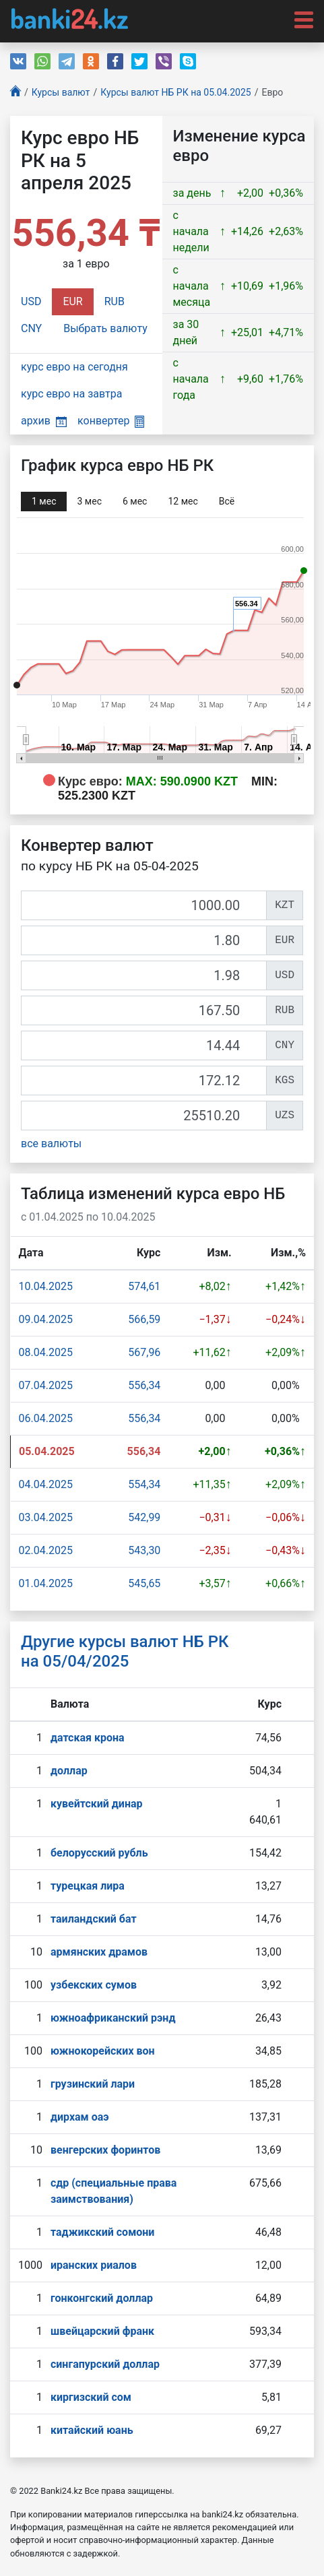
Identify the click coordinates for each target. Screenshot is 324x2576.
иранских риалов (94, 2265)
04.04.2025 (46, 1484)
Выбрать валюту (105, 328)
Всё (226, 501)
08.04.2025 (46, 1352)
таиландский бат (94, 1918)
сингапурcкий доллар (105, 2364)
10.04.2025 (46, 1286)
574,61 (144, 1286)
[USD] (144, 975)
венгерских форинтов (105, 2150)
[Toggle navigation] (300, 19)
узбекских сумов (94, 1984)
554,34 (144, 1484)
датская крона (88, 1737)
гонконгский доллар (102, 2298)
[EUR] (144, 940)
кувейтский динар (97, 1803)
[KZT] (144, 905)
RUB (114, 301)
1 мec (44, 501)
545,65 (144, 1583)
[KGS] (144, 1080)
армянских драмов (99, 1951)
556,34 (144, 1385)
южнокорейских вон (103, 2050)
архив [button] (44, 420)
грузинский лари (93, 2084)
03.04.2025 (46, 1517)
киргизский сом (91, 2397)
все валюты (51, 1143)
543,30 (144, 1550)
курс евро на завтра (71, 393)
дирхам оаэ (80, 2117)
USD (31, 301)
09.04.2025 (46, 1319)
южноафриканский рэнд (113, 2017)
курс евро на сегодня (74, 366)
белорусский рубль (99, 1852)
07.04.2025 (46, 1385)
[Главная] (15, 93)
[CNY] (144, 1045)
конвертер (110, 420)
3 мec (89, 501)
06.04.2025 (46, 1418)
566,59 (144, 1319)
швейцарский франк (102, 2331)
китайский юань (92, 2430)
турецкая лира (88, 1885)
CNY (31, 328)
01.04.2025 (46, 1583)
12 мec (182, 501)
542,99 (144, 1517)
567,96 (144, 1352)
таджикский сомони (102, 2232)
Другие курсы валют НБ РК (125, 1651)
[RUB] (144, 1010)
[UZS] (144, 1115)
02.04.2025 (46, 1550)
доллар (69, 1770)
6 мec (135, 501)
